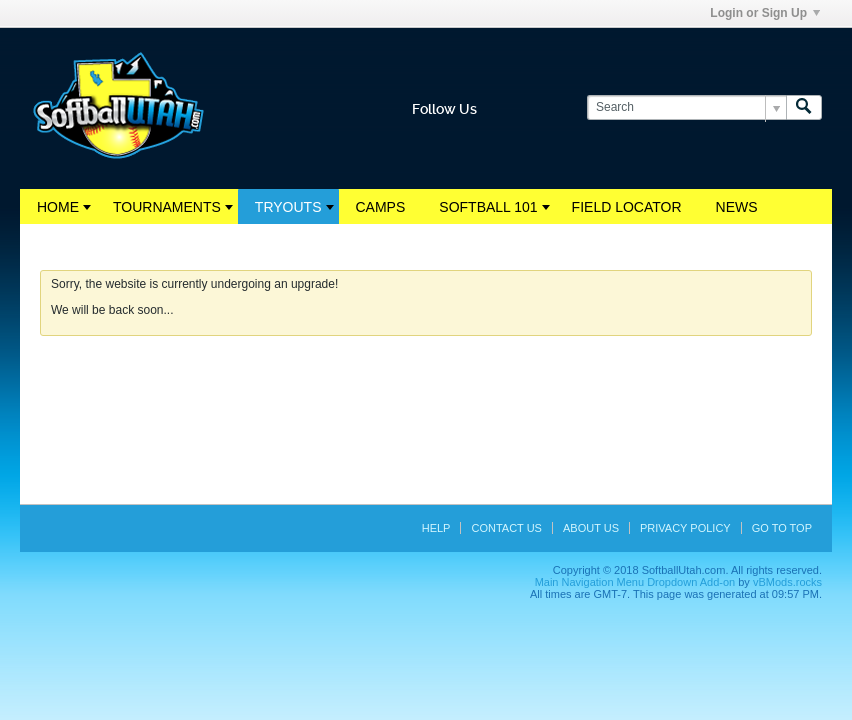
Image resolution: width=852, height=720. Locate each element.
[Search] (686, 107)
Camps (381, 207)
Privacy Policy (685, 528)
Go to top (782, 528)
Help (436, 528)
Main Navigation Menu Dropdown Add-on (635, 582)
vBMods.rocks (787, 582)
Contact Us (506, 528)
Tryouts (288, 207)
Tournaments (167, 207)
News (737, 207)
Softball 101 (488, 207)
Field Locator (627, 207)
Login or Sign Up (765, 13)
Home (58, 207)
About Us (591, 528)
